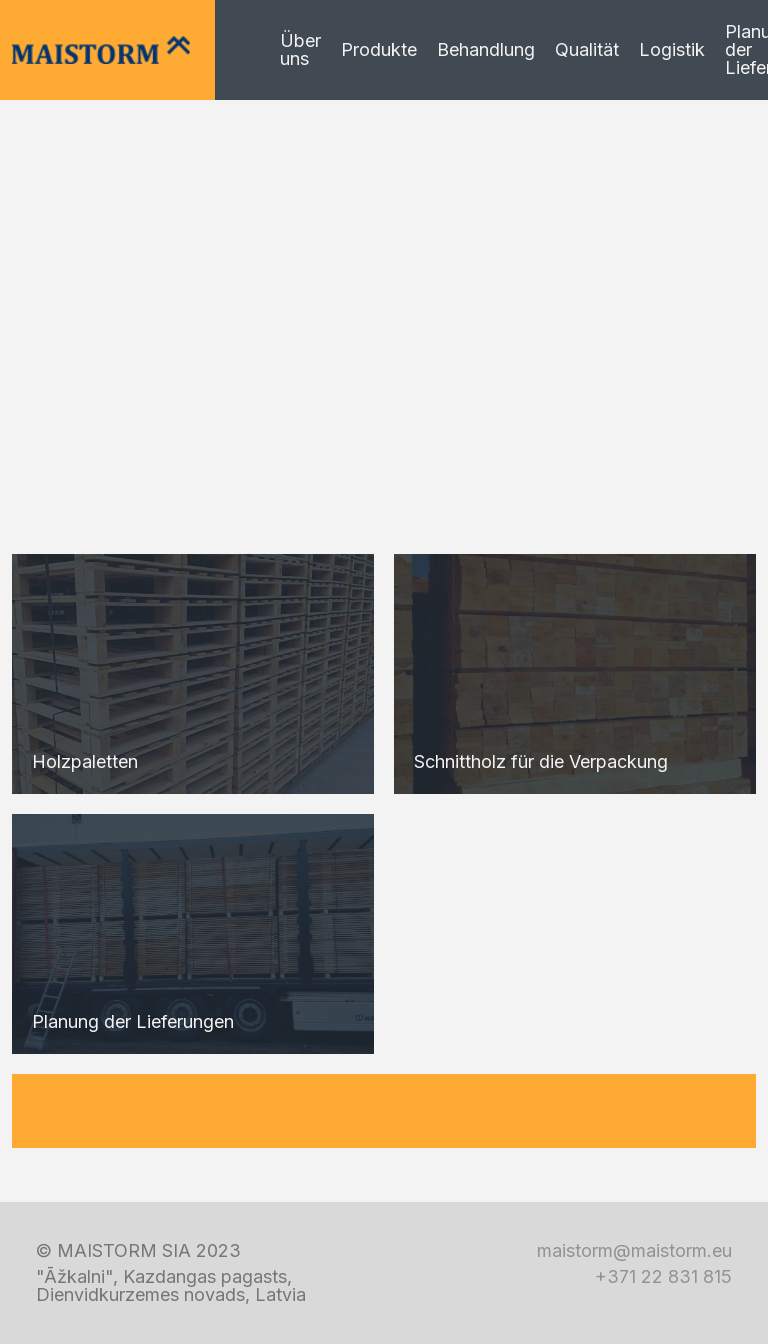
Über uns (300, 50)
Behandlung (486, 50)
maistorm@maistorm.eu (634, 1251)
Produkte (379, 50)
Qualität (587, 50)
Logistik (672, 50)
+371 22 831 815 (663, 1277)
